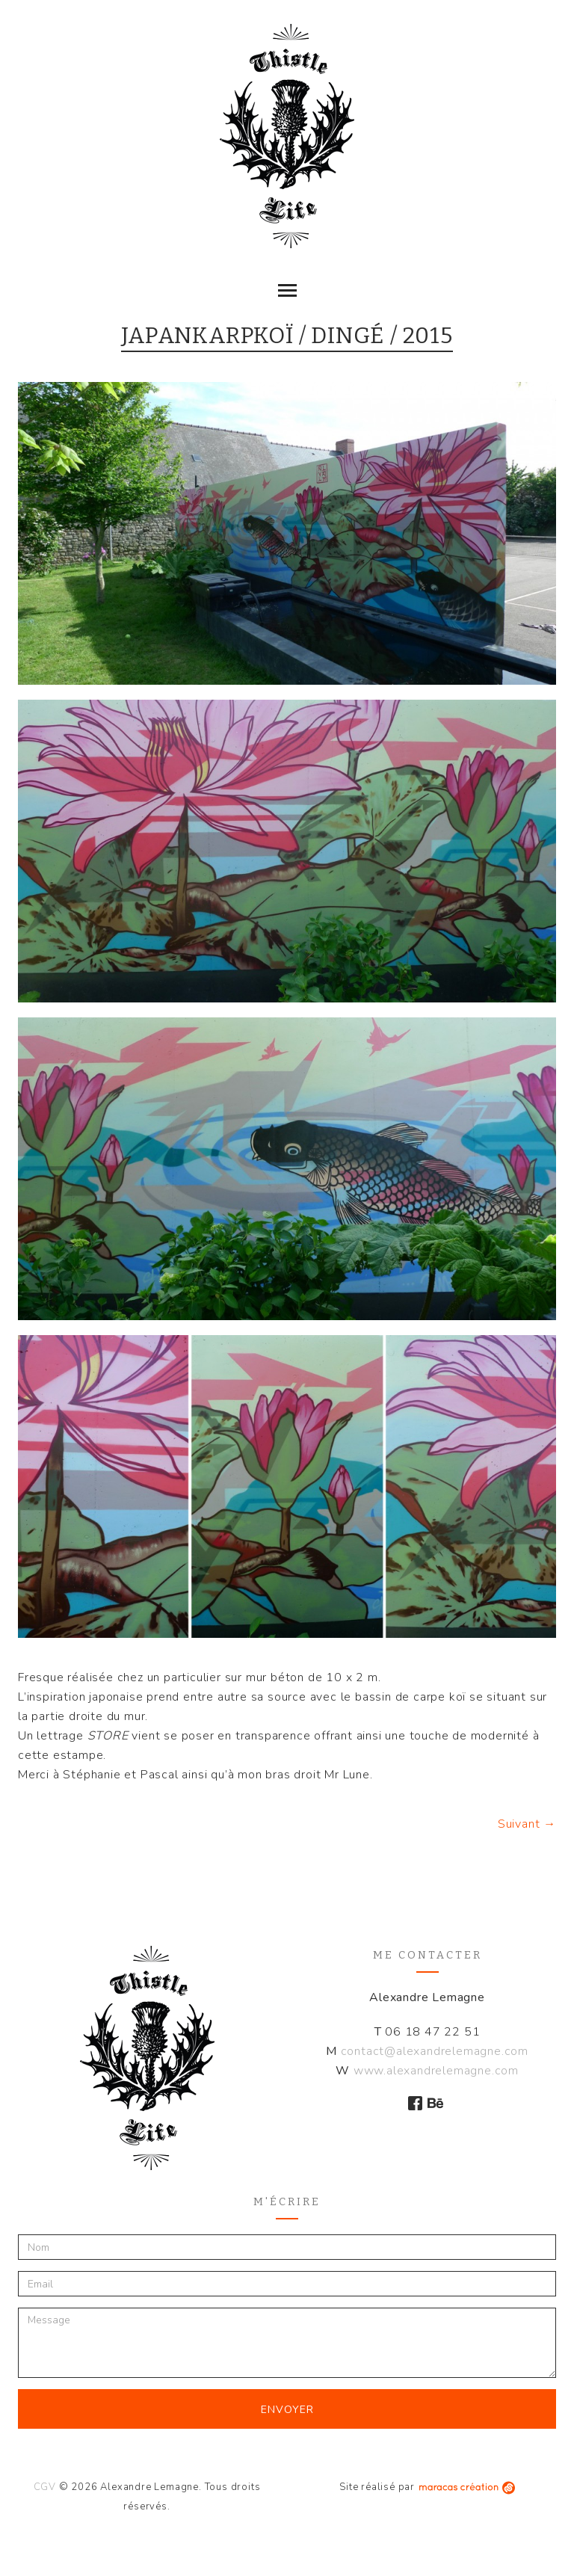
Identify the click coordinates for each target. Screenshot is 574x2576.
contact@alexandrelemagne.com (434, 2051)
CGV (45, 2487)
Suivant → (527, 1824)
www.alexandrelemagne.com (436, 2070)
